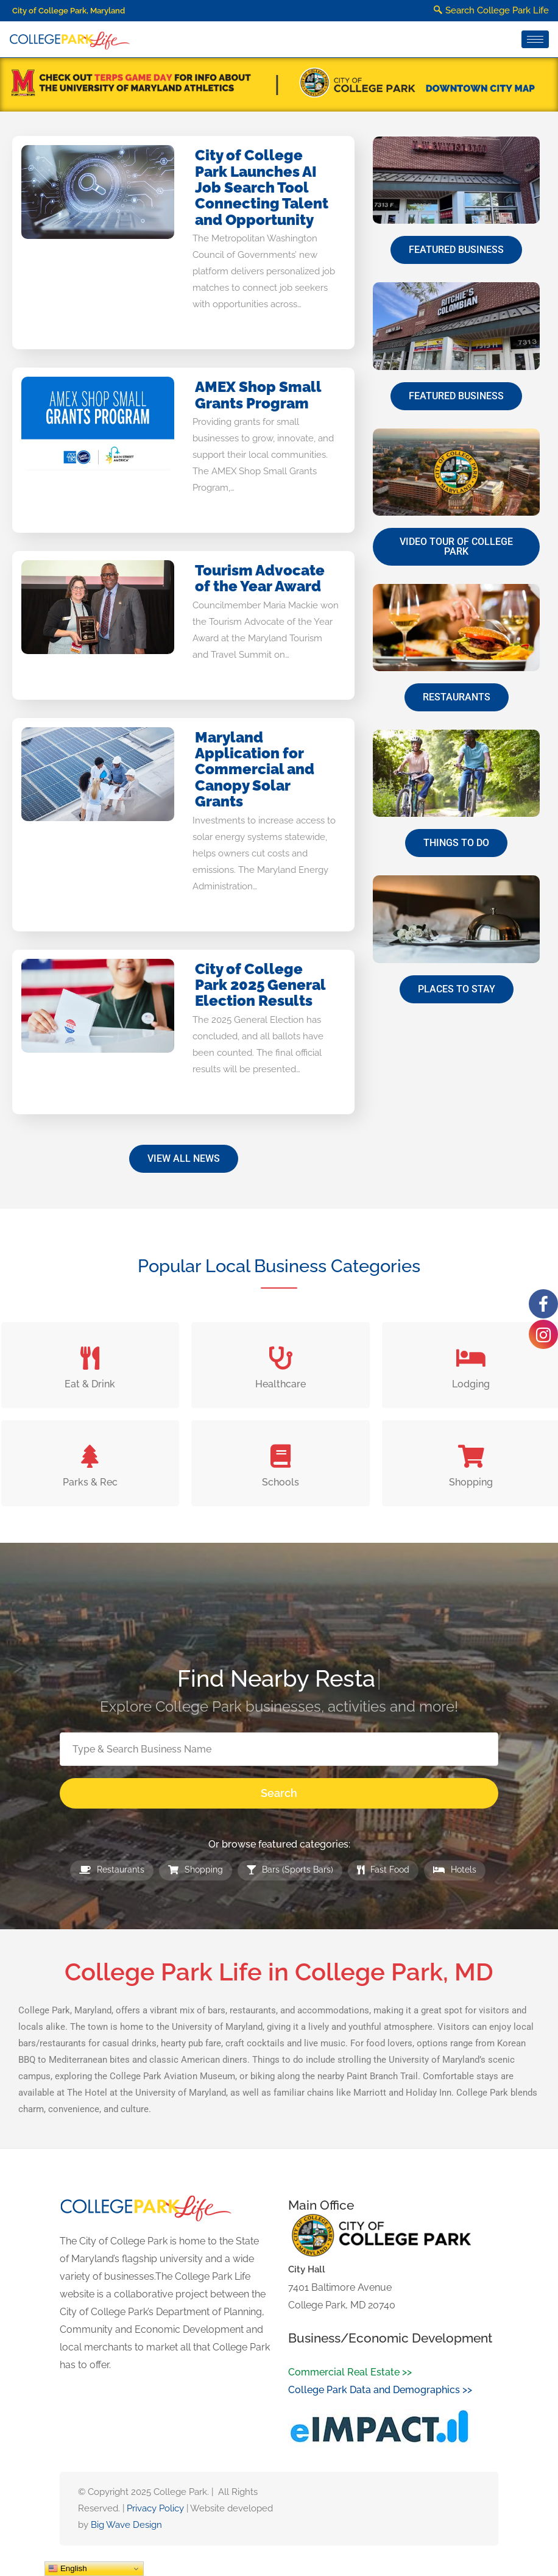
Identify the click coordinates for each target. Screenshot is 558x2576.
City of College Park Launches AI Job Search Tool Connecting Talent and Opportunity (261, 187)
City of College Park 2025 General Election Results (260, 985)
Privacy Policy (155, 2508)
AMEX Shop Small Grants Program (258, 394)
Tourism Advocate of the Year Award (260, 578)
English (67, 2569)
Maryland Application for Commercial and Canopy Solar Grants (254, 769)
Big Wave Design (126, 2524)
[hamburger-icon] (535, 39)
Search (279, 1793)
